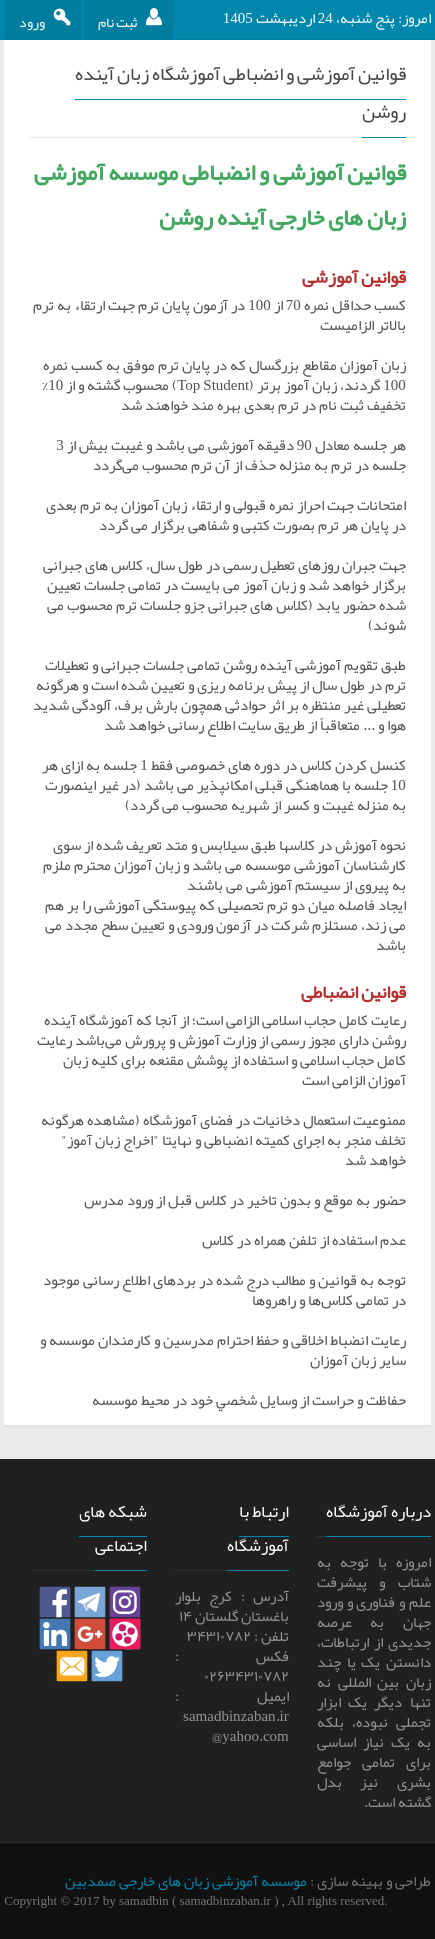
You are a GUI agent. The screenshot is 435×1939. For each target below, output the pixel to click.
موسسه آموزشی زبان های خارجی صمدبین (186, 1881)
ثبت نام (135, 22)
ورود (46, 22)
